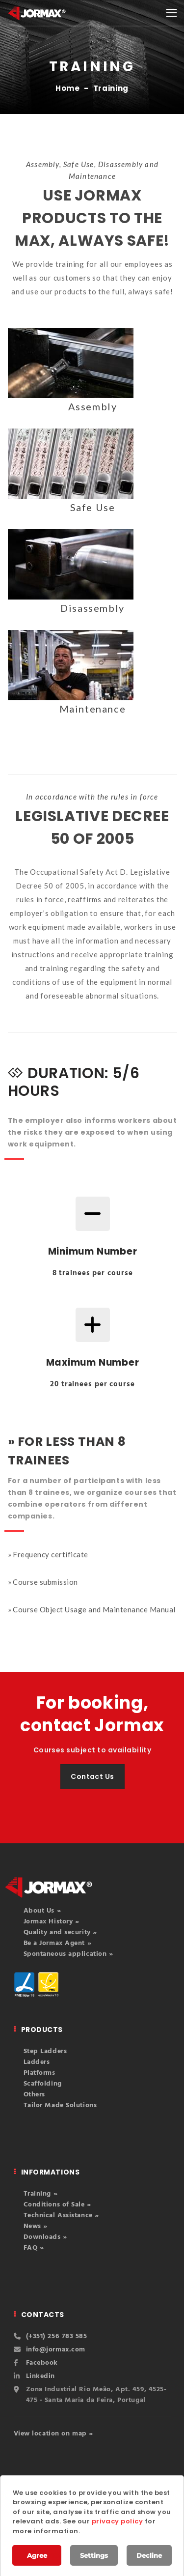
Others (34, 2094)
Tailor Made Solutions (60, 2105)
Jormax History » (51, 1921)
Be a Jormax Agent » (58, 1943)
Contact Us (92, 1776)
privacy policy (117, 2521)
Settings (94, 2555)
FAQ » (34, 2248)
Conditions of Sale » (57, 2204)
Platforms (39, 2073)
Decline (149, 2555)
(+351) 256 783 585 (56, 2336)
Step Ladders (45, 2051)
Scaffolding (43, 2083)
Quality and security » (60, 1932)
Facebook (42, 2363)
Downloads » (45, 2237)
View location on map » (53, 2433)
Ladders (37, 2062)
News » (36, 2226)
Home (67, 88)
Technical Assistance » (61, 2215)
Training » (41, 2194)
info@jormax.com (55, 2349)
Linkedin (40, 2376)
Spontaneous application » (68, 1954)
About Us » (42, 1911)
